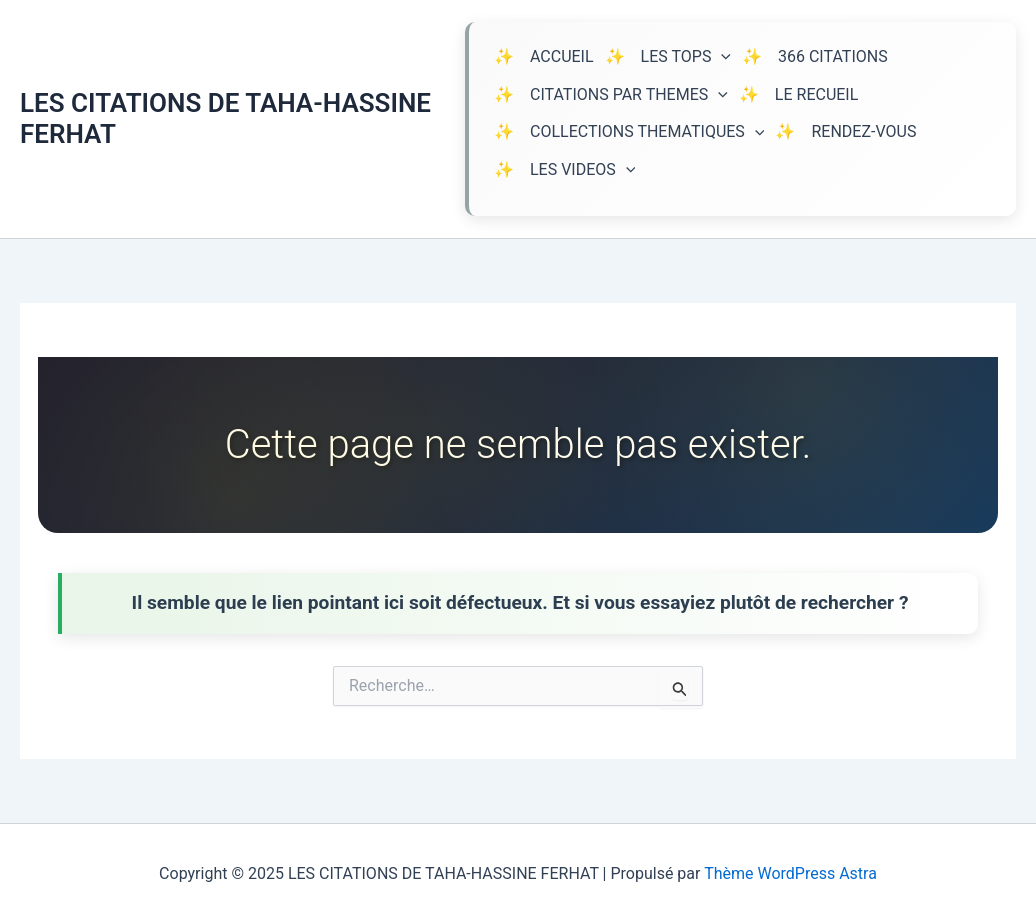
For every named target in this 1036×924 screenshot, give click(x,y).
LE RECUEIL (816, 94)
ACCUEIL (562, 56)
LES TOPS (686, 57)
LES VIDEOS (582, 170)
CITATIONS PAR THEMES (629, 95)
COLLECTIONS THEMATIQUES (647, 132)
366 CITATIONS (833, 56)
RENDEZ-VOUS (863, 131)
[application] (721, 57)
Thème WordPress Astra (790, 873)
